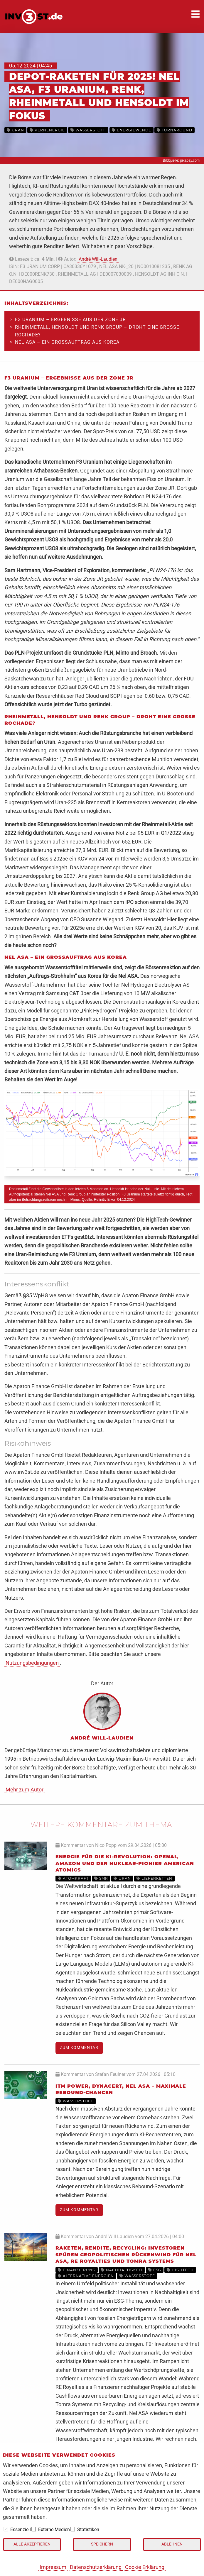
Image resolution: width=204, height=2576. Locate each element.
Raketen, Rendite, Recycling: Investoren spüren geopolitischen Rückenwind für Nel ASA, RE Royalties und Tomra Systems (125, 2254)
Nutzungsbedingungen (32, 1663)
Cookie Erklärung (144, 2567)
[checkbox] (6, 2529)
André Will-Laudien (98, 259)
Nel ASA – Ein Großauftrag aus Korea (67, 342)
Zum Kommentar (79, 2047)
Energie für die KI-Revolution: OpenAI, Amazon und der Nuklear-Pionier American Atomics (124, 1863)
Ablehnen (172, 2544)
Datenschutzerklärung (96, 2567)
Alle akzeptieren (32, 2544)
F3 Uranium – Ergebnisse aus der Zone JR (70, 319)
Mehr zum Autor (24, 1789)
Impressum (53, 2567)
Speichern (102, 2544)
